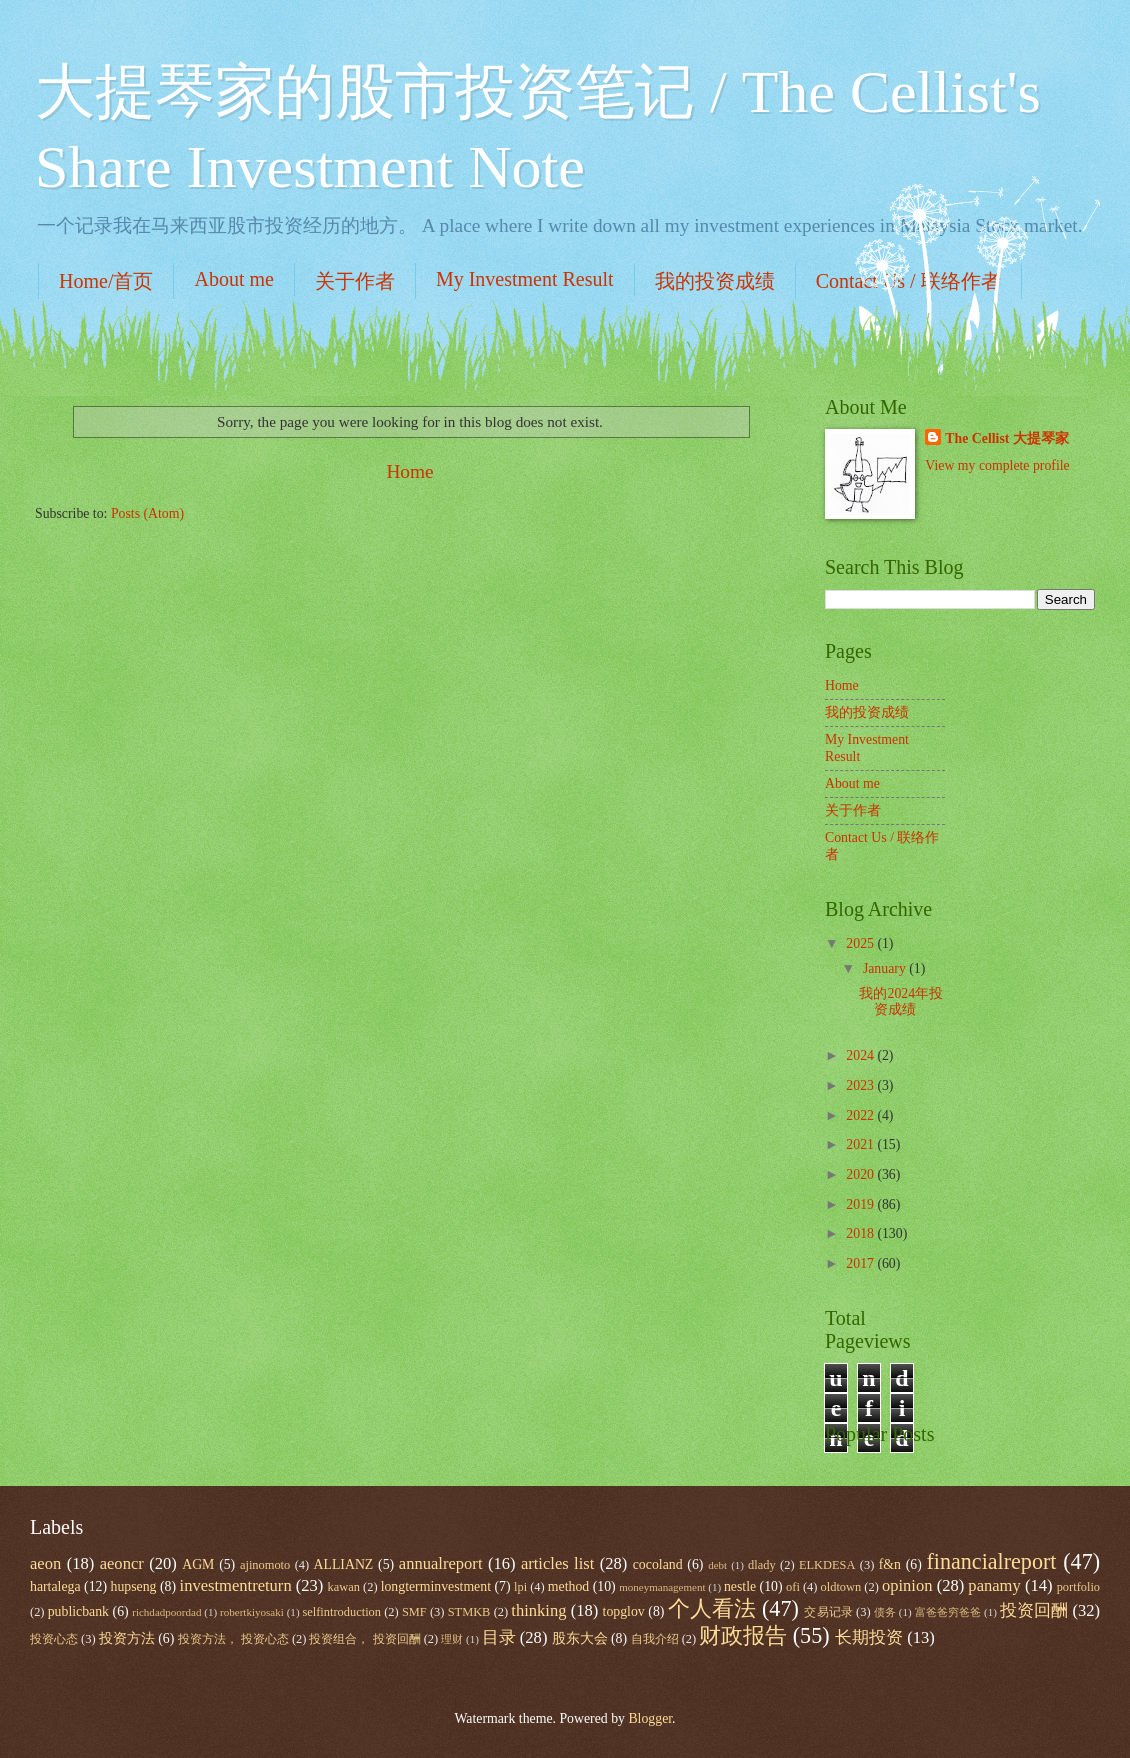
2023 (861, 1085)
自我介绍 (655, 1639)
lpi (520, 1587)
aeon (45, 1563)
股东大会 (580, 1638)
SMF (414, 1612)
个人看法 (712, 1608)
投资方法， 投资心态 (233, 1639)
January (886, 968)
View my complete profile (997, 465)
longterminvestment (436, 1586)
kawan (344, 1587)
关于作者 (355, 281)
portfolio (1078, 1587)
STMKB (469, 1612)
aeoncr (122, 1563)
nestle (740, 1586)
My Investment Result (525, 279)
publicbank (78, 1611)
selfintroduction (341, 1612)
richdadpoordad (166, 1612)
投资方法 (127, 1638)
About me (233, 279)
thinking (538, 1610)
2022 (861, 1115)
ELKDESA (827, 1565)
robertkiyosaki (252, 1612)
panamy (994, 1585)
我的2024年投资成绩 (901, 1002)
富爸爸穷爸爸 (948, 1612)
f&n (890, 1564)
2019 (861, 1204)
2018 (861, 1233)
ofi (793, 1587)
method (568, 1586)
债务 (885, 1612)
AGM (198, 1564)
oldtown (841, 1587)
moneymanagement (662, 1587)
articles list (557, 1563)
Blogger (650, 1718)
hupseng (134, 1586)
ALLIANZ (344, 1564)
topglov (624, 1611)
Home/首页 (106, 281)
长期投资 (869, 1637)
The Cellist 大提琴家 (1006, 438)
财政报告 (743, 1635)
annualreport (441, 1563)
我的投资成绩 (715, 281)
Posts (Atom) (147, 513)
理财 (452, 1639)
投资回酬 (1034, 1610)
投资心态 (54, 1639)
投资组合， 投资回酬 (364, 1639)
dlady (762, 1565)
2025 (861, 943)
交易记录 (828, 1612)
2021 (861, 1144)
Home (409, 471)
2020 (861, 1174)
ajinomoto (265, 1565)
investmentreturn (236, 1585)
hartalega (55, 1586)
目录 (499, 1637)
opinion (907, 1585)
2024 (861, 1055)
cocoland (658, 1564)
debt (717, 1565)
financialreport (991, 1561)
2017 (861, 1263)
